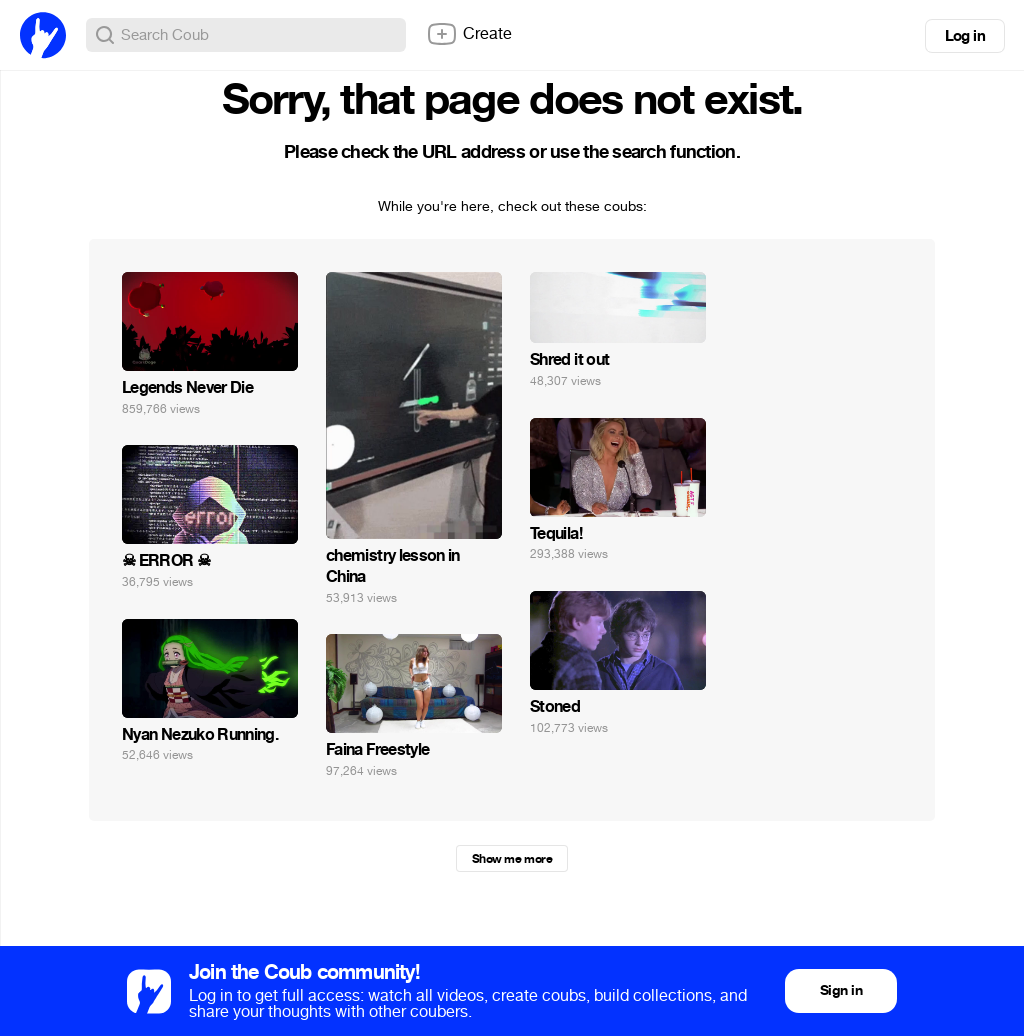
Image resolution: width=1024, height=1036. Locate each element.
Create (469, 34)
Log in (965, 36)
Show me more (512, 859)
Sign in (841, 990)
